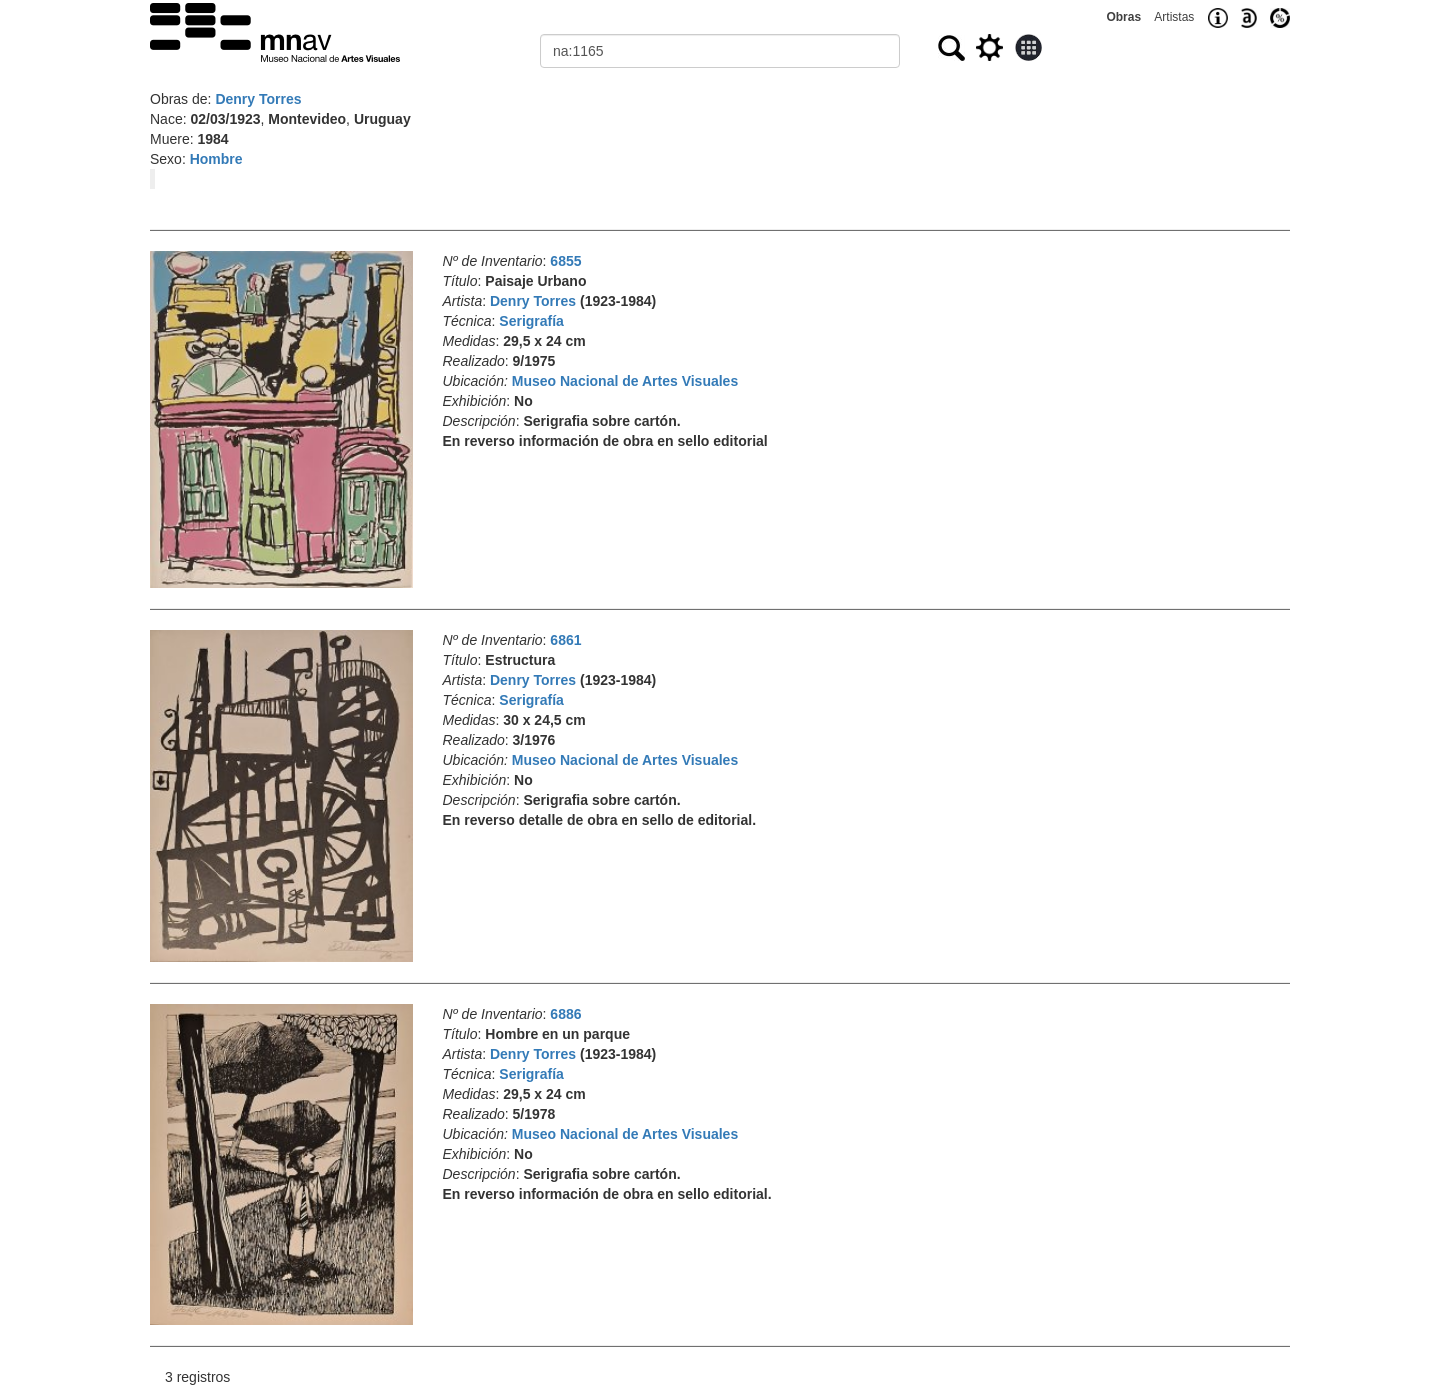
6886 (565, 1014)
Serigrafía (531, 321)
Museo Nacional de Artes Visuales (625, 381)
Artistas (1174, 17)
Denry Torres (258, 99)
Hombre (216, 159)
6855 (565, 261)
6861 (565, 640)
